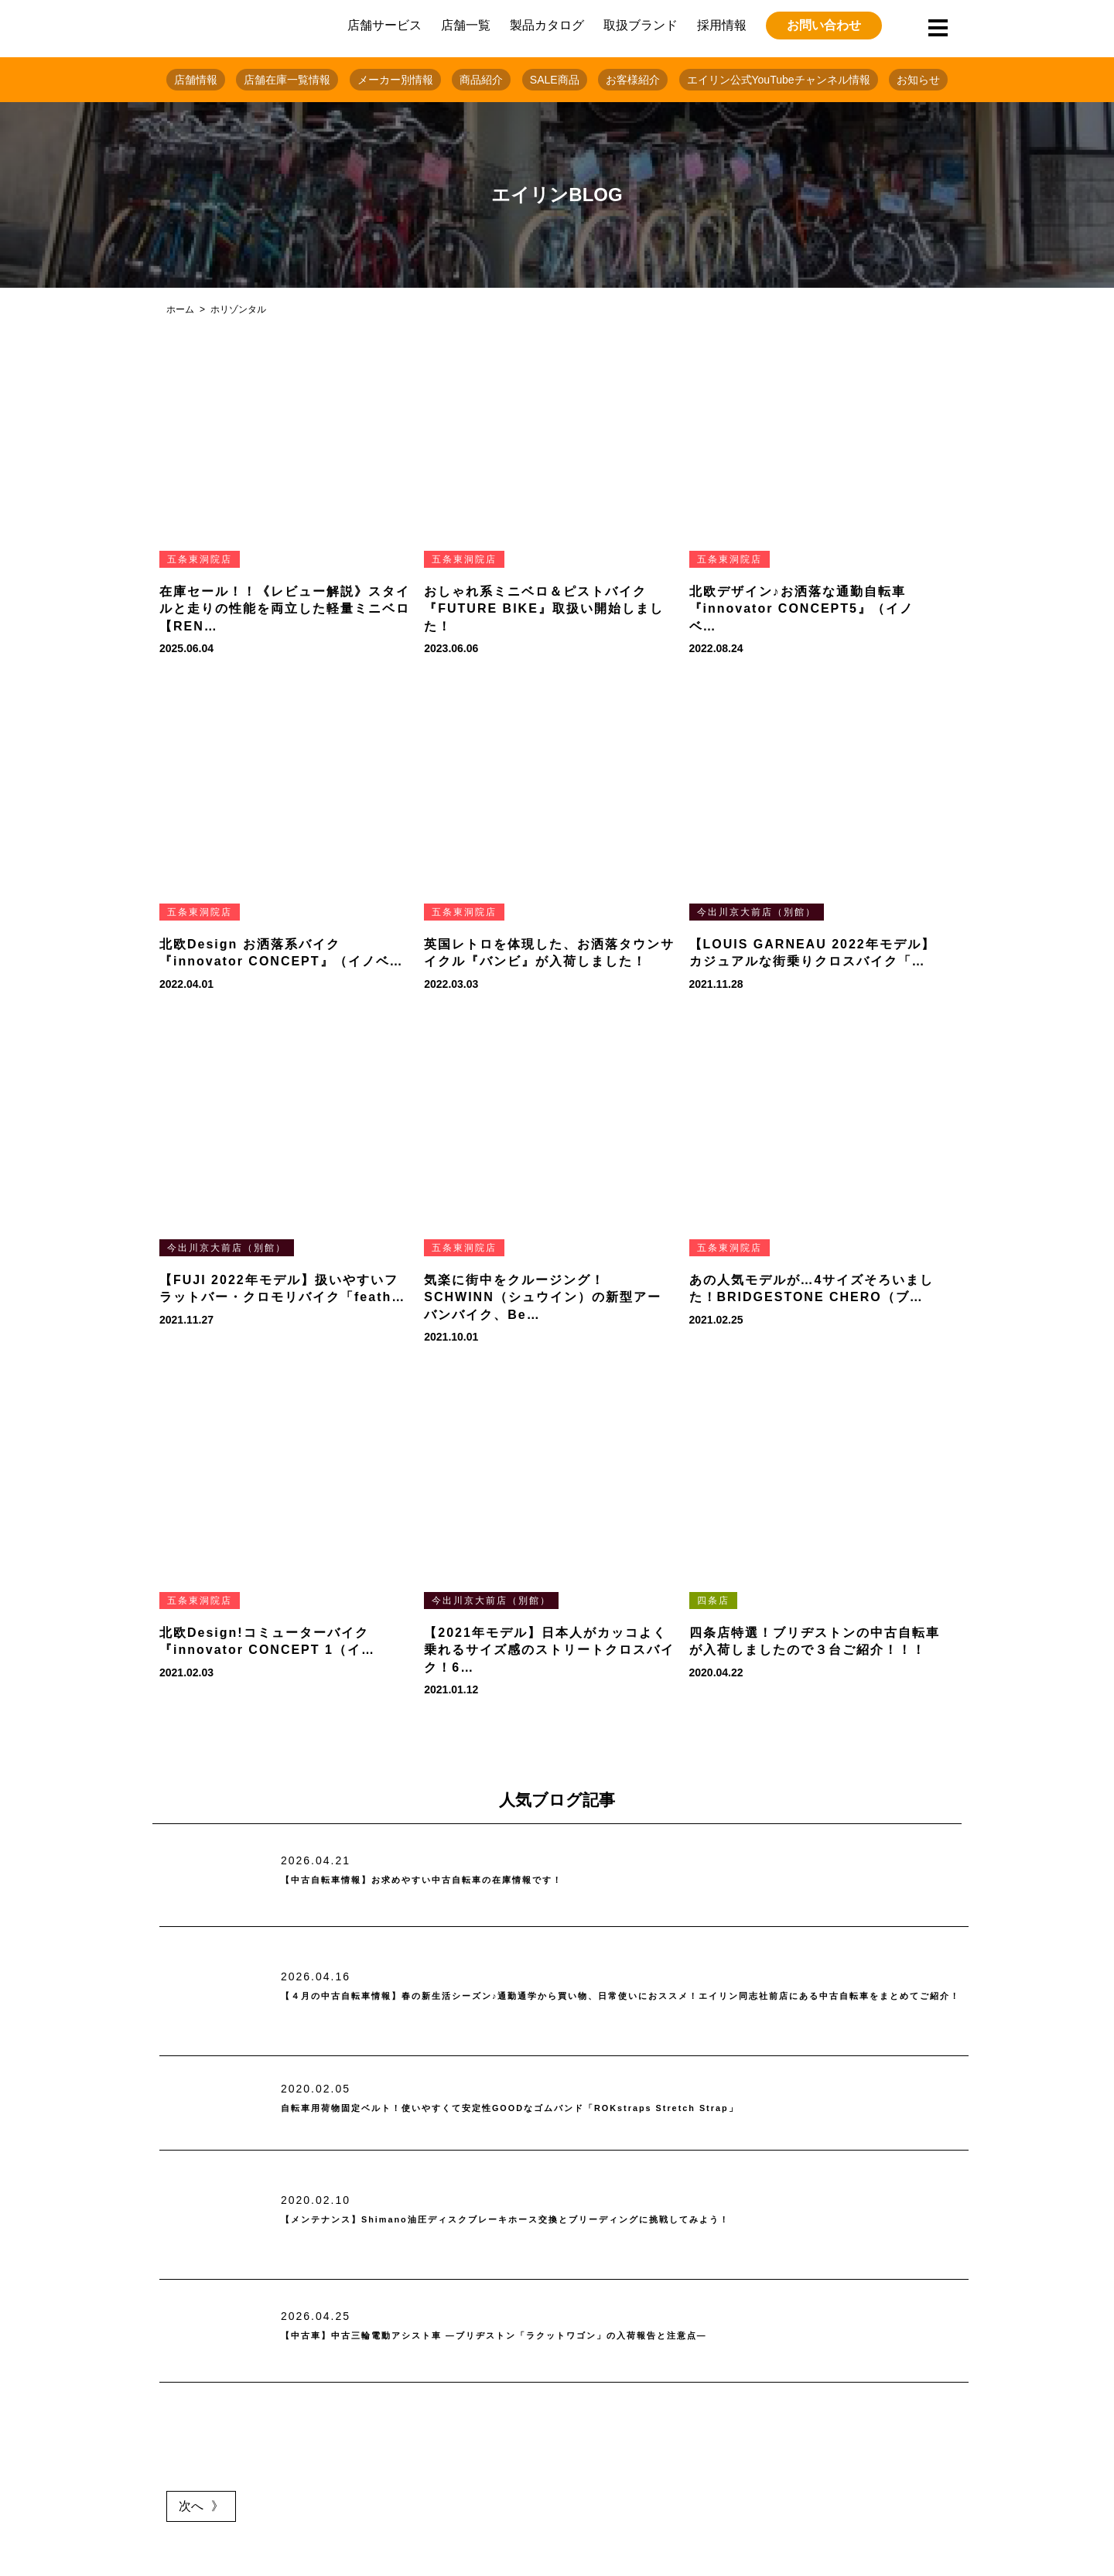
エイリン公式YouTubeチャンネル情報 (778, 79)
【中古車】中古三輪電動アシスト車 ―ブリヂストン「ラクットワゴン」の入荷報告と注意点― (575, 2335)
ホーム (180, 309)
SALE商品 (554, 79)
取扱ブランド (640, 25)
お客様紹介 (633, 79)
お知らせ (918, 79)
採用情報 (722, 25)
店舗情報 (195, 79)
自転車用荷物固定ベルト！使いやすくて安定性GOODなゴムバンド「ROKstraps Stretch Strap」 (595, 2108)
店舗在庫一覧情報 (287, 79)
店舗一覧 (465, 25)
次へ (191, 2506)
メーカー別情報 (395, 79)
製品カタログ (547, 25)
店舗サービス (384, 25)
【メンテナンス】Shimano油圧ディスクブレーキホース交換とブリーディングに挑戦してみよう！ (591, 2219)
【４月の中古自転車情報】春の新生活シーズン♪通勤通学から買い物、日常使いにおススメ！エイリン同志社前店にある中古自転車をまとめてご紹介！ (619, 1996)
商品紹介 (481, 79)
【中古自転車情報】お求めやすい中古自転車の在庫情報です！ (476, 1880)
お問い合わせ (824, 25)
